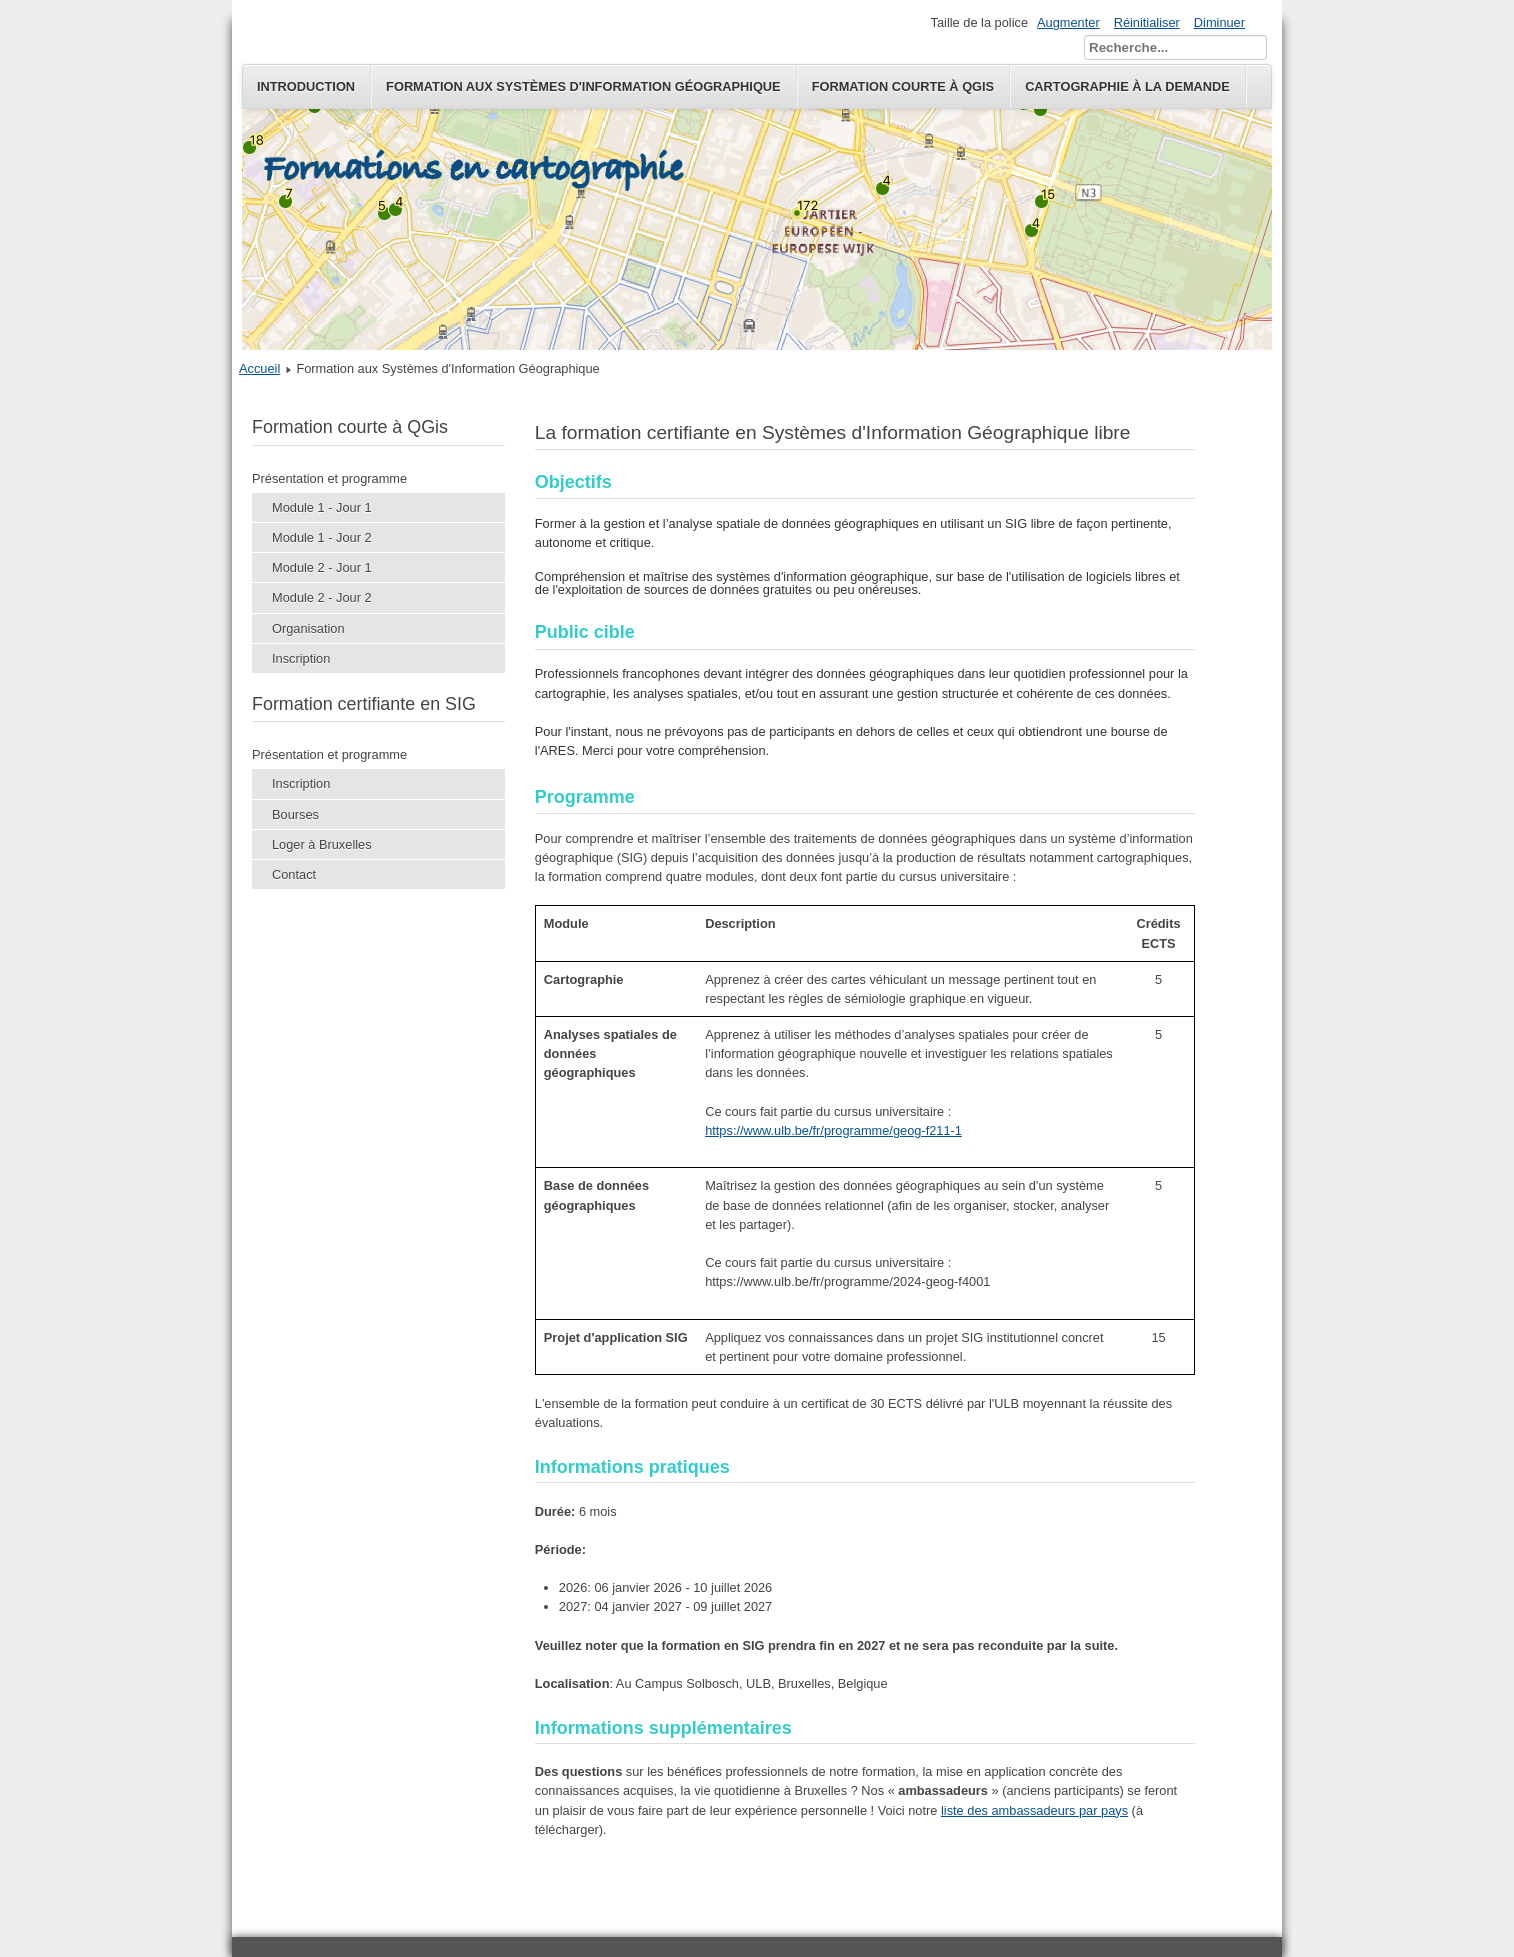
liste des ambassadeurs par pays (1034, 1810)
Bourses (295, 814)
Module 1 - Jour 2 (322, 537)
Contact (294, 874)
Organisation (308, 628)
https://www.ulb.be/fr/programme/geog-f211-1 (833, 1130)
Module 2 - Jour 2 (322, 597)
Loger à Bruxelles (322, 844)
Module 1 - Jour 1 (322, 507)
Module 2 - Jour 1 (322, 567)
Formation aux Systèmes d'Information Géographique (583, 86)
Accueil (259, 368)
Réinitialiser (1147, 22)
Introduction (306, 86)
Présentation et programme (329, 478)
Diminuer (1219, 22)
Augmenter (1068, 22)
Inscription (301, 658)
